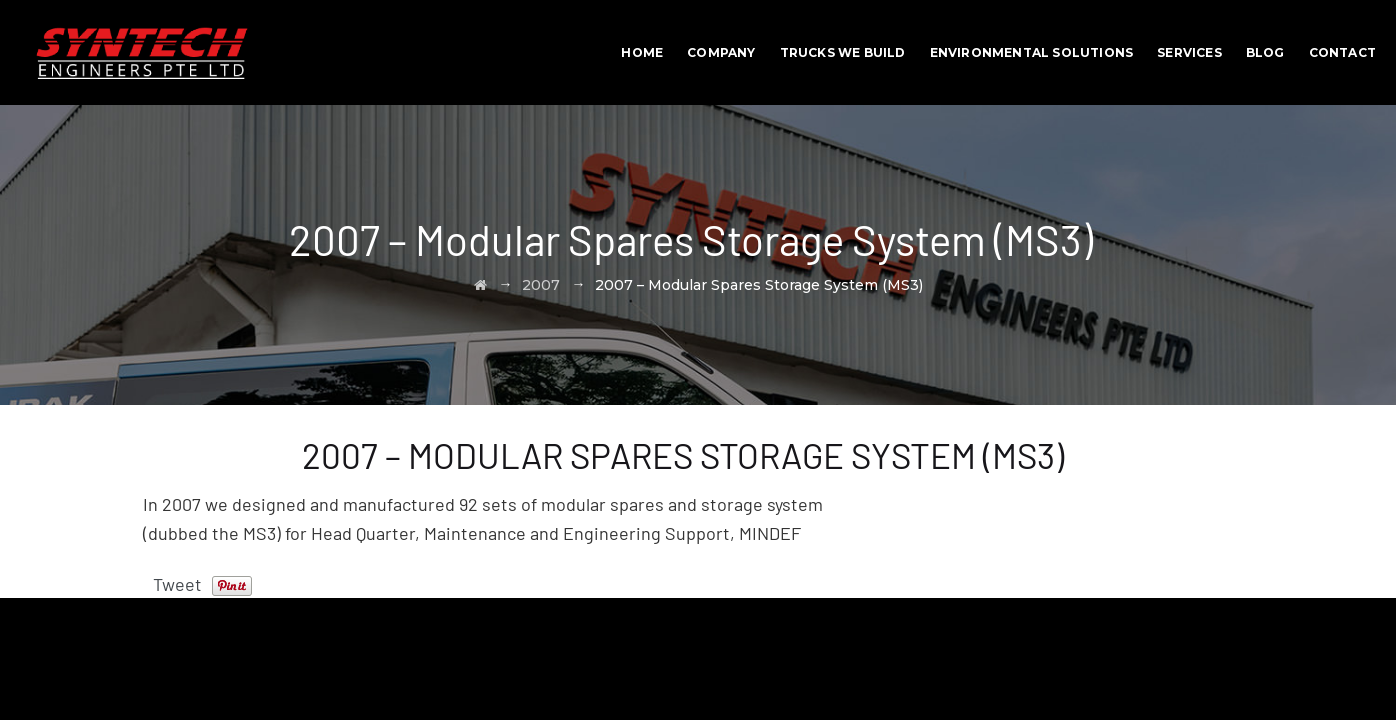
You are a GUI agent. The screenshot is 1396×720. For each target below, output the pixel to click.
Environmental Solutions (1032, 52)
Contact (1342, 52)
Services (1189, 52)
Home (642, 52)
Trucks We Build (843, 52)
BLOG (1265, 52)
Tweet (177, 584)
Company (721, 52)
